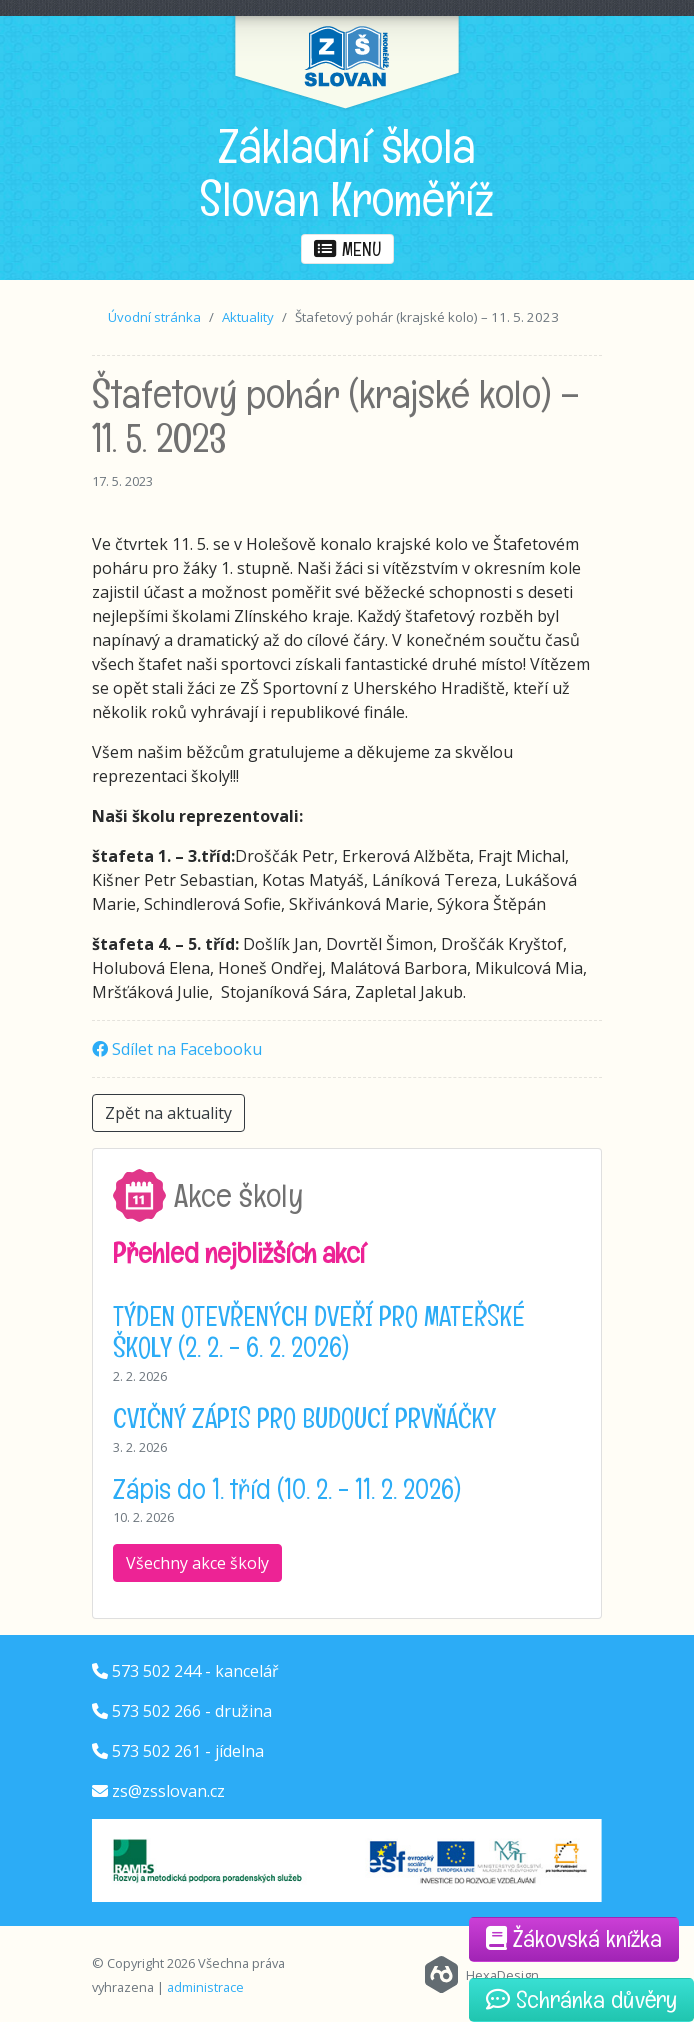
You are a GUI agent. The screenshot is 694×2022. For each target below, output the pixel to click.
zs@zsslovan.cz (168, 1791)
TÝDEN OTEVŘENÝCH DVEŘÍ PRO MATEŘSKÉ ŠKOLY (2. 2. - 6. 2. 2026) (319, 1331)
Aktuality (248, 317)
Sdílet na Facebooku (177, 1049)
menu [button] (347, 249)
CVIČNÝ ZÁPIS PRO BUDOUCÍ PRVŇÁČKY (304, 1418)
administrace (205, 1987)
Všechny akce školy (197, 1563)
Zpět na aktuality (168, 1113)
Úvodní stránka (154, 317)
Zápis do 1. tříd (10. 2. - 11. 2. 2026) (287, 1489)
